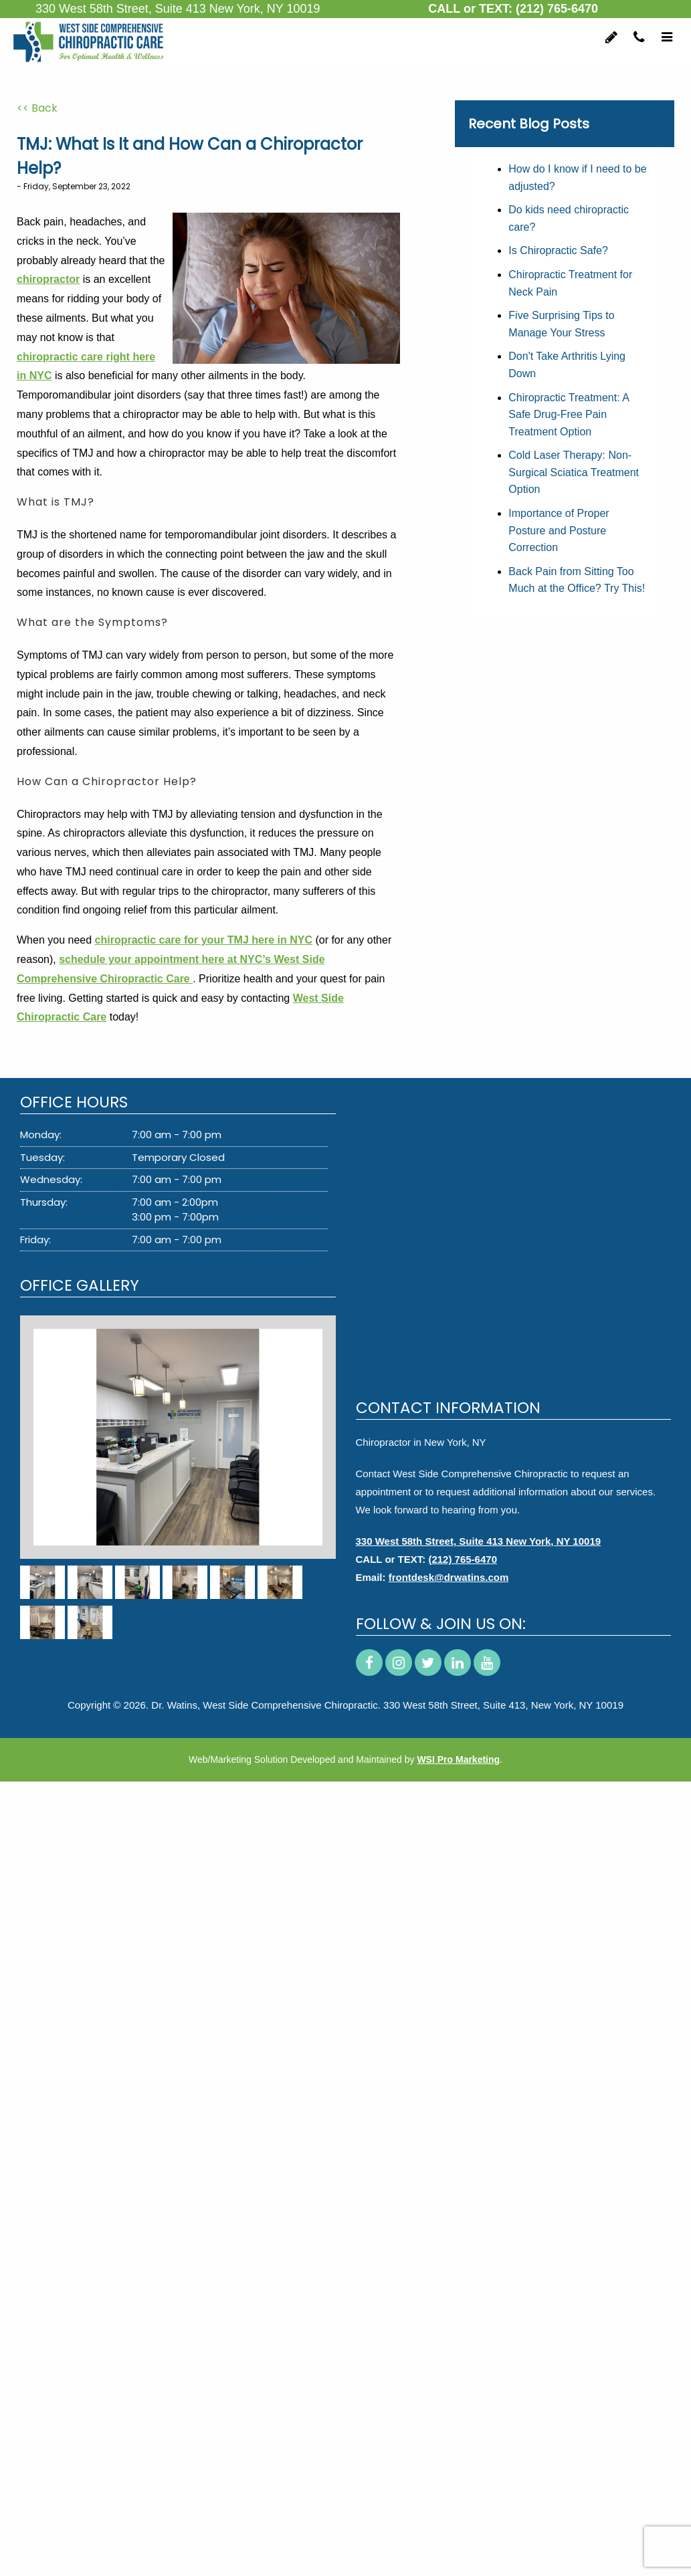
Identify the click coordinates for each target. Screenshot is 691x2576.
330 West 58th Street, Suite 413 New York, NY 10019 (478, 1541)
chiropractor (48, 279)
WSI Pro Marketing (458, 1759)
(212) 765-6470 (557, 8)
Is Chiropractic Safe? (558, 250)
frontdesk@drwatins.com (449, 1577)
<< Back (37, 108)
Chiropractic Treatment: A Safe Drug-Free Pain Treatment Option (568, 414)
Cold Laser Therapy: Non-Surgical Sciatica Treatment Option (573, 472)
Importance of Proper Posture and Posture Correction (558, 530)
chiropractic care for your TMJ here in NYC (203, 940)
